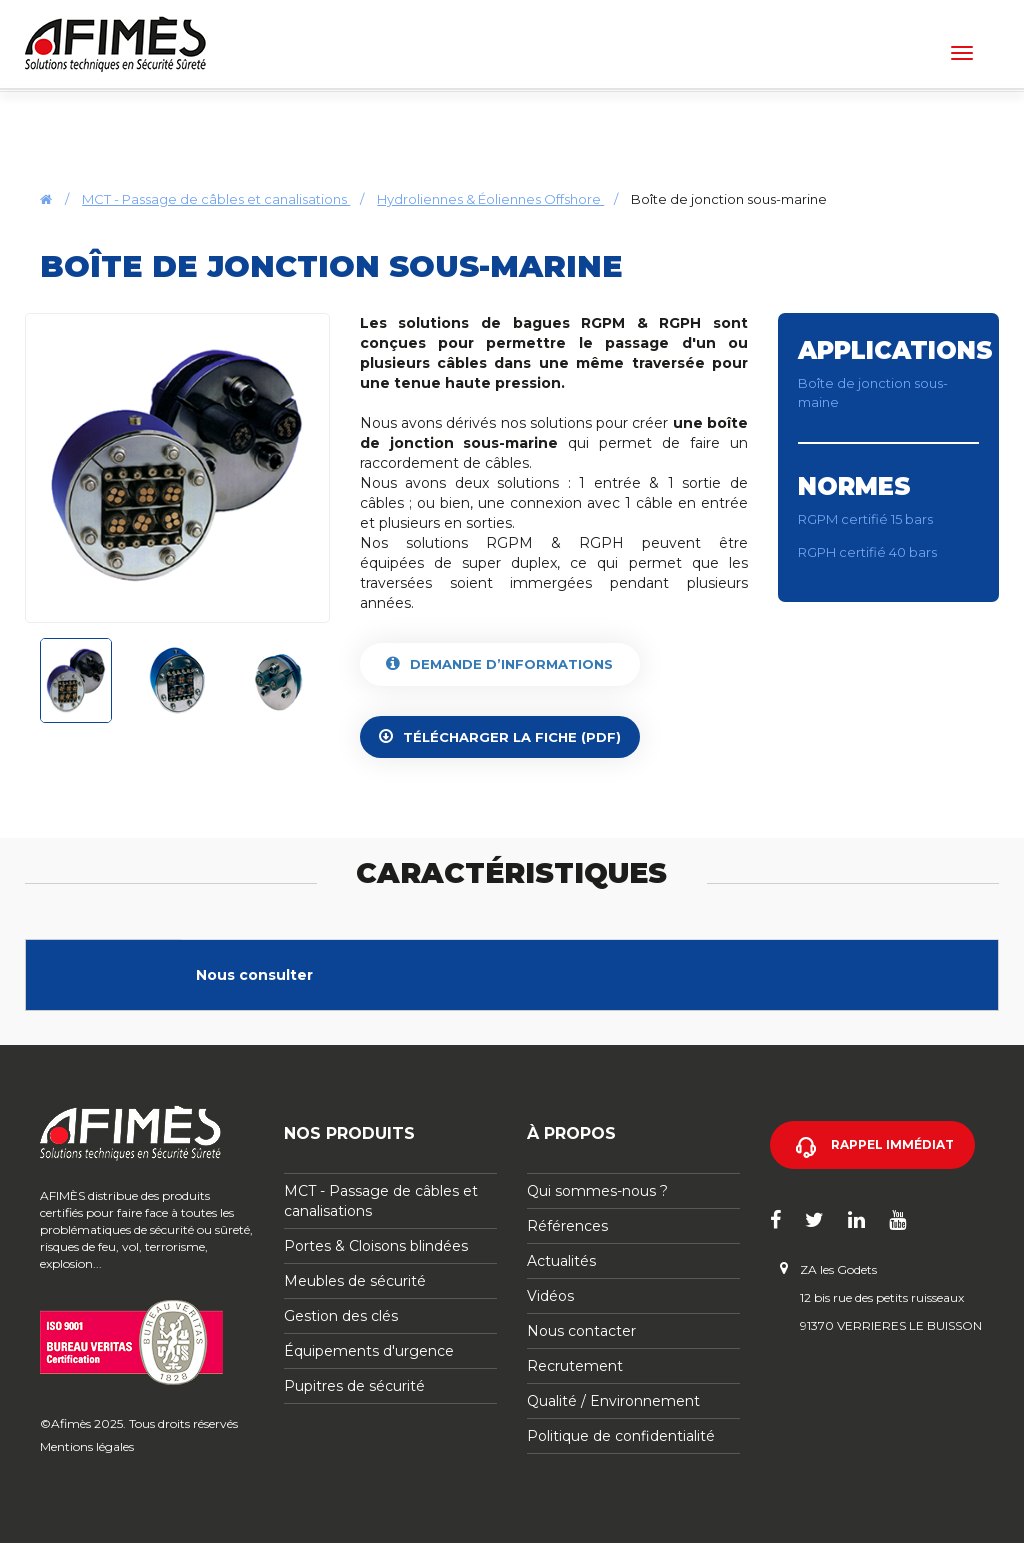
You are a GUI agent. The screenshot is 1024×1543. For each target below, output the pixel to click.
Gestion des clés (341, 1316)
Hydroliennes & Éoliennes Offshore (490, 199)
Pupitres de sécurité (354, 1386)
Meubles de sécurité (355, 1281)
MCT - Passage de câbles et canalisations (216, 199)
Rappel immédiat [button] (892, 1144)
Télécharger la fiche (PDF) (512, 737)
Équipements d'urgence (369, 1351)
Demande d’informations (511, 664)
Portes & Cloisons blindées (376, 1246)
